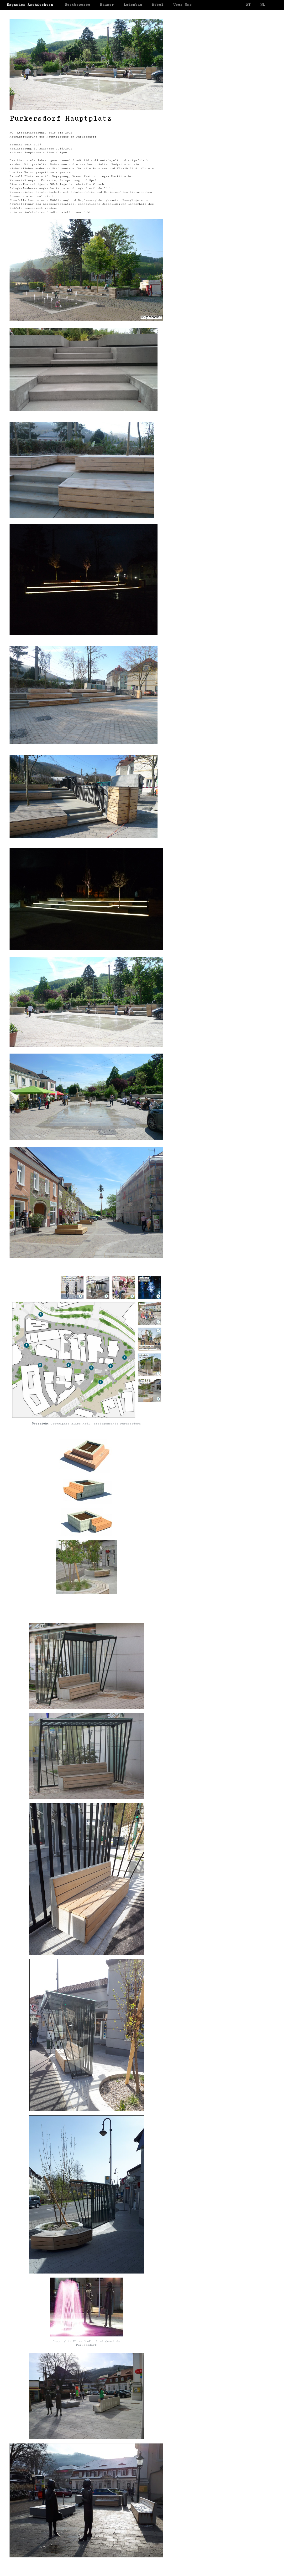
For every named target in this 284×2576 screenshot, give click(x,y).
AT (248, 5)
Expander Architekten (30, 5)
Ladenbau (133, 5)
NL (262, 5)
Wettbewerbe (77, 5)
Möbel (157, 5)
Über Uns (182, 5)
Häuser (107, 5)
